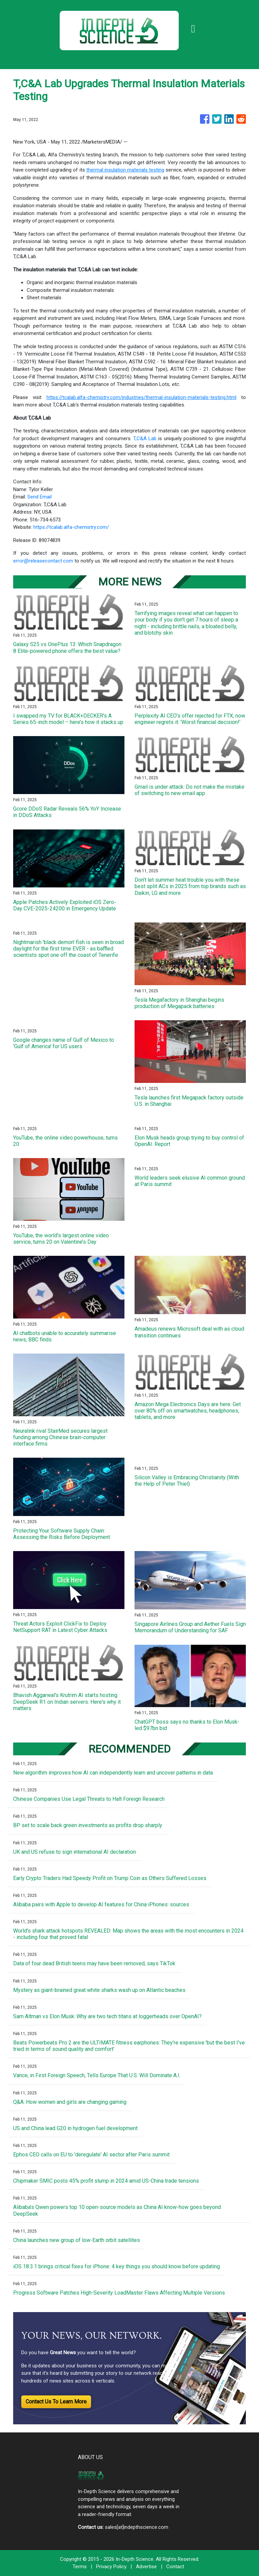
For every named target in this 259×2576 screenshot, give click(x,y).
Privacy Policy (111, 2567)
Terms (80, 2567)
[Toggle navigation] (193, 29)
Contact (175, 2567)
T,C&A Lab (144, 438)
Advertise (146, 2567)
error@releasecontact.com (43, 561)
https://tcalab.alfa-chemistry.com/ (71, 527)
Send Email (39, 497)
